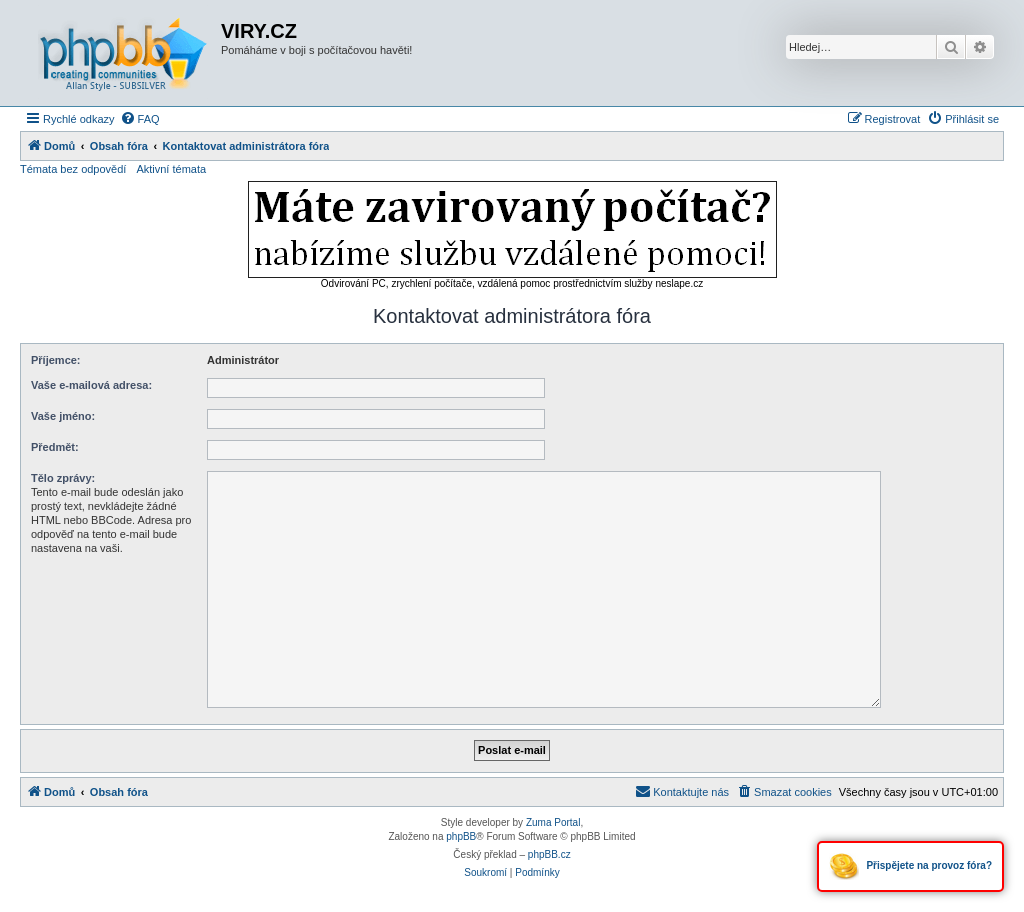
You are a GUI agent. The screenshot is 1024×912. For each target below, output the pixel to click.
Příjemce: (56, 360)
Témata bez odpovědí (73, 169)
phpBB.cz (549, 854)
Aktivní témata (171, 169)
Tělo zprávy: (63, 478)
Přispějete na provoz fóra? (910, 866)
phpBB (461, 836)
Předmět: (55, 447)
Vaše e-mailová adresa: (91, 385)
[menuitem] (140, 119)
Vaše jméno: (63, 416)
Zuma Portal (553, 822)
